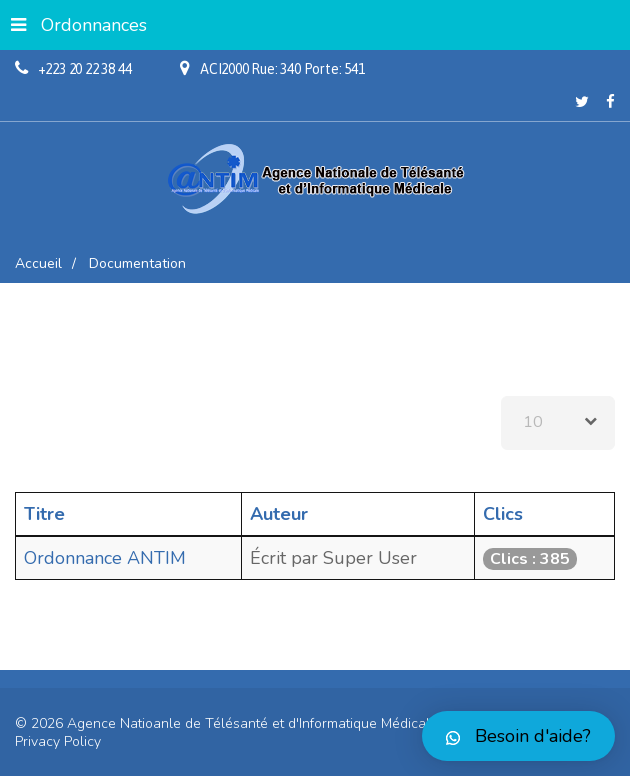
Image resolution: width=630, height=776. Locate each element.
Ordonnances (79, 25)
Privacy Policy (58, 741)
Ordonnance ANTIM (105, 558)
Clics (503, 514)
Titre (44, 514)
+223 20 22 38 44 (85, 69)
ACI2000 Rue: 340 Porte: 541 (282, 69)
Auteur (279, 514)
